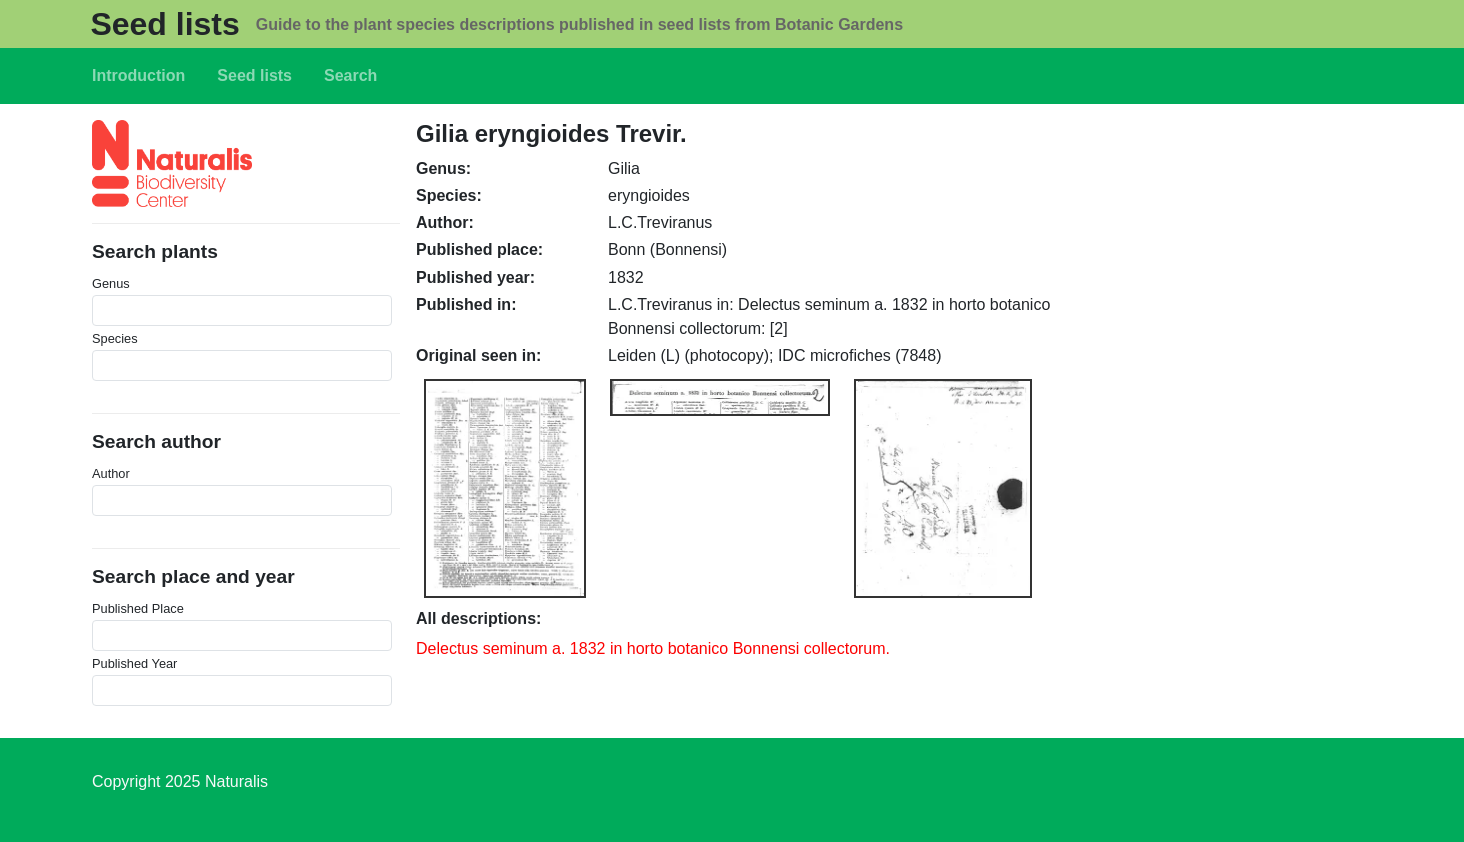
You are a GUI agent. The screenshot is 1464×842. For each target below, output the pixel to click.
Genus (111, 283)
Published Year (134, 663)
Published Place (138, 608)
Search (350, 75)
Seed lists (164, 24)
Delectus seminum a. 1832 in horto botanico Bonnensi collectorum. (653, 648)
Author (111, 473)
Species (115, 338)
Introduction (138, 75)
